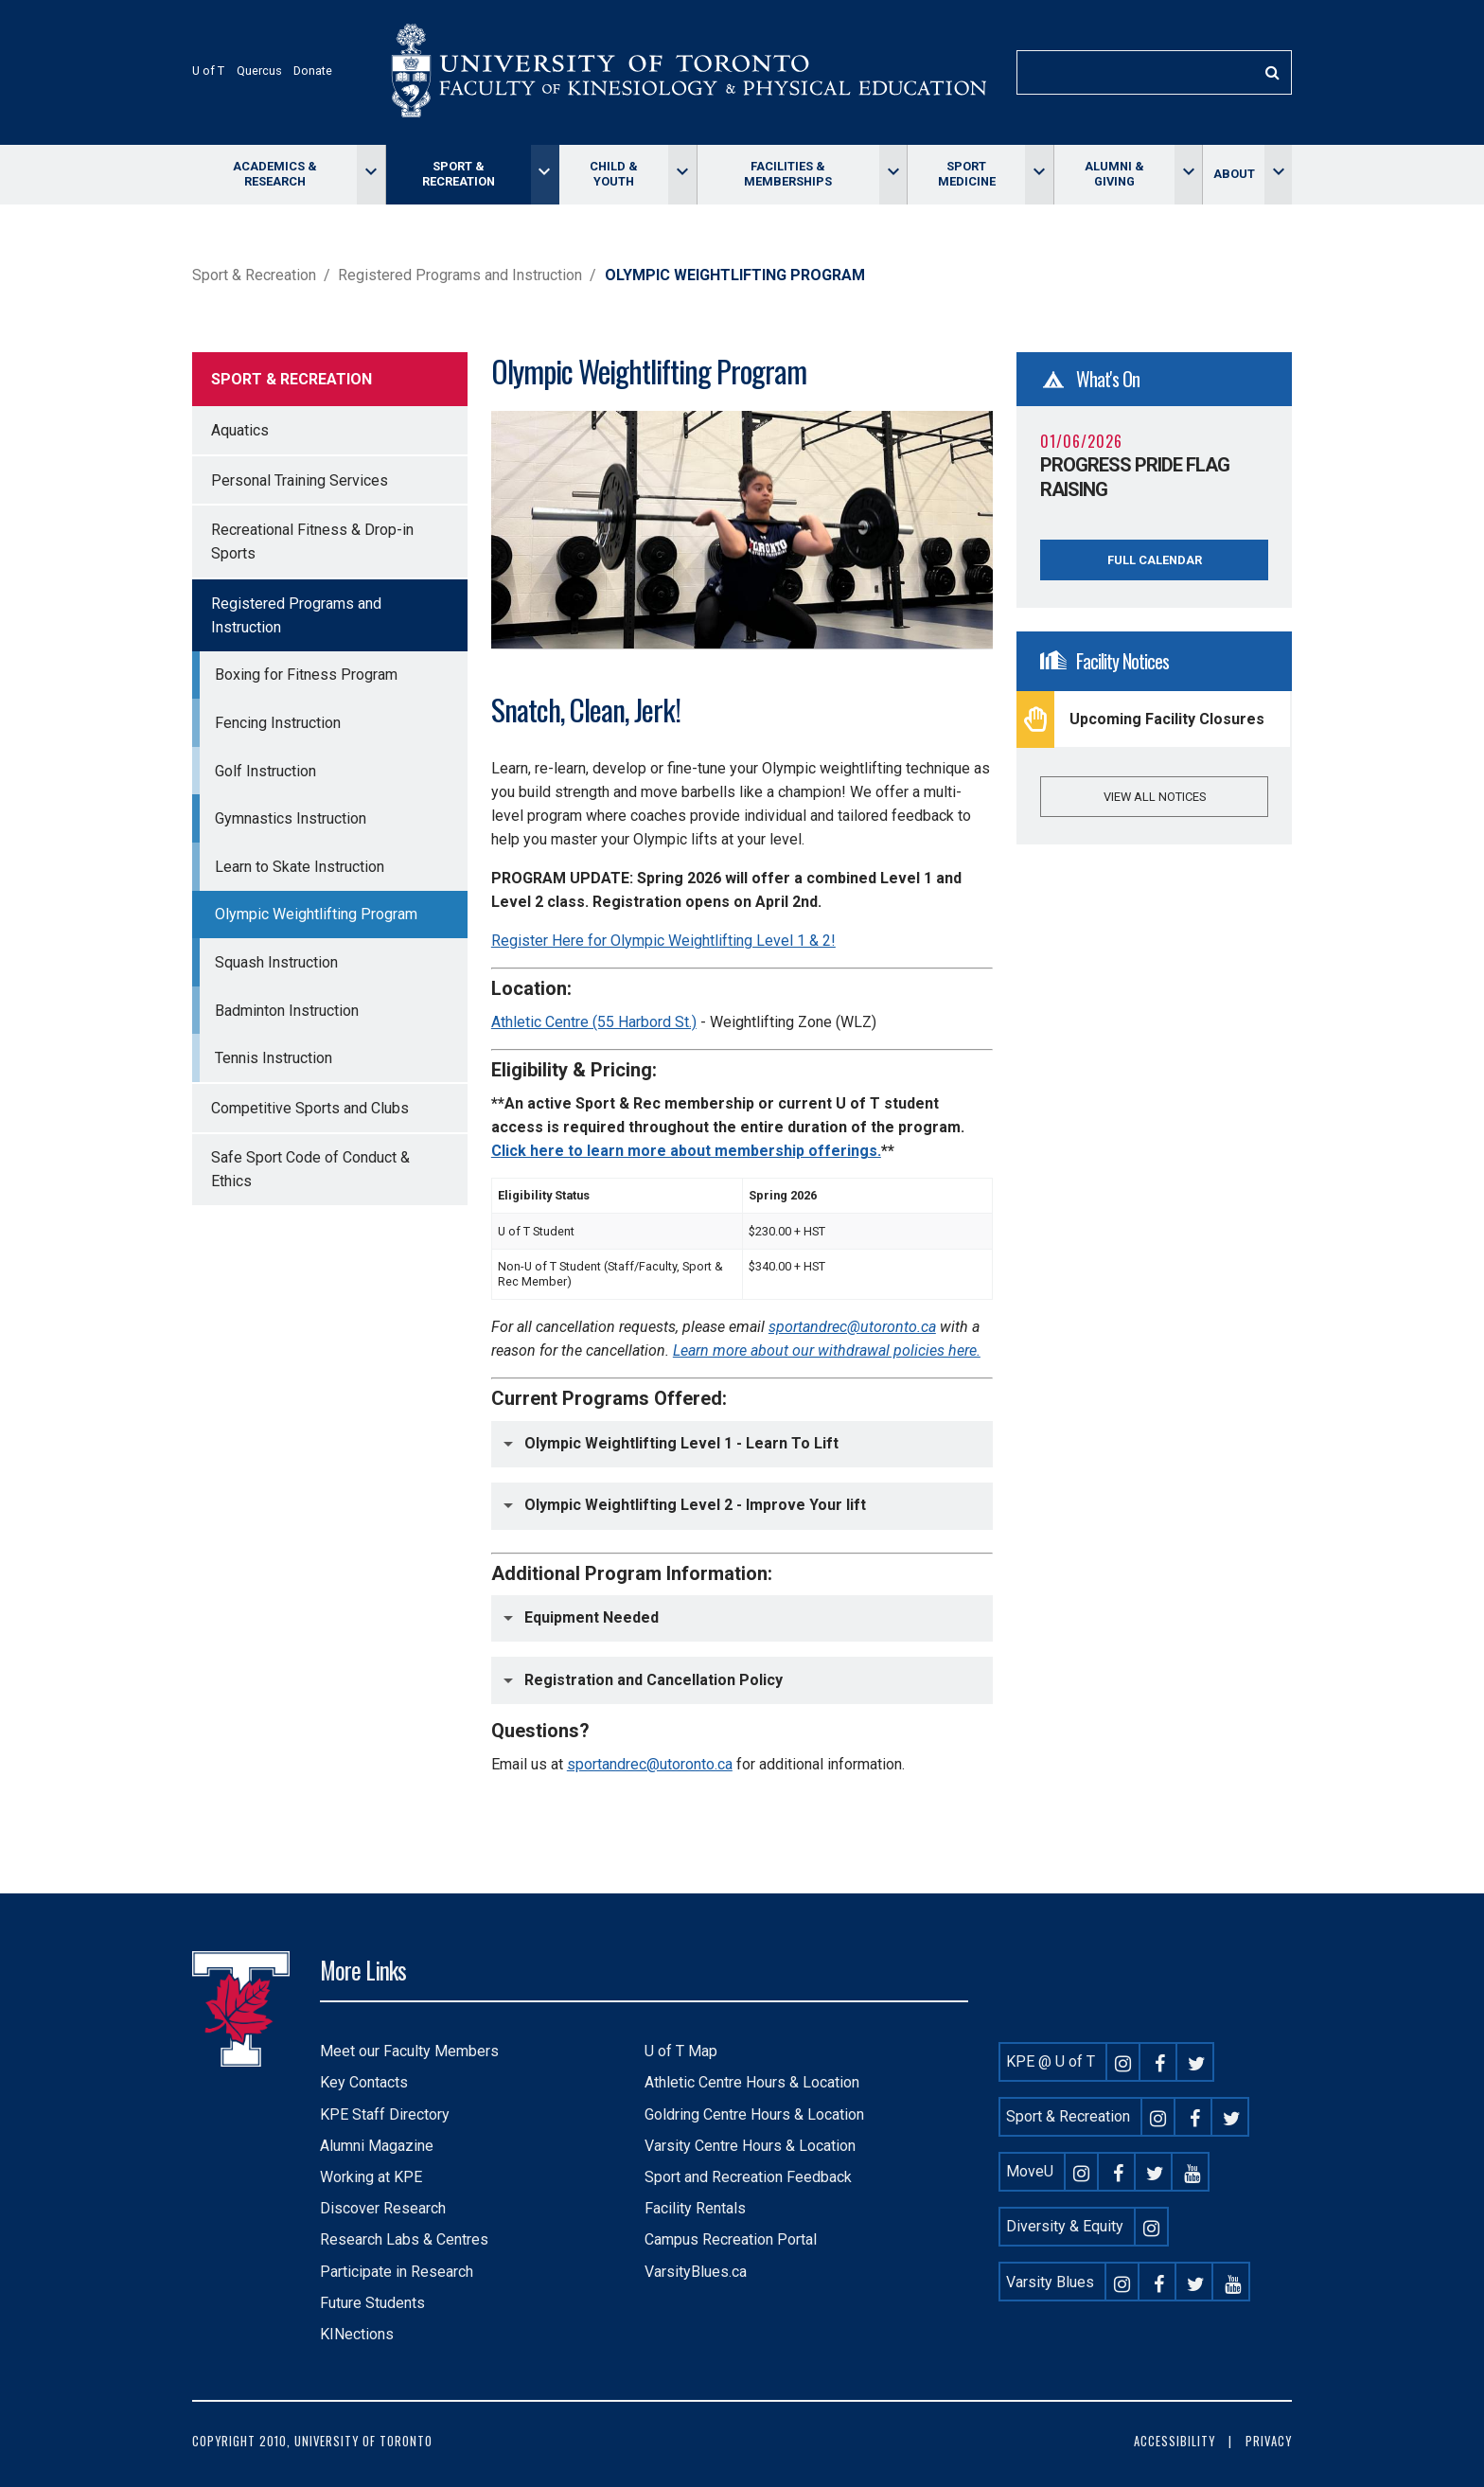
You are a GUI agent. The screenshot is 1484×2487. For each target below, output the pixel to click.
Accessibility (1174, 2441)
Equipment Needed (591, 1617)
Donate (312, 70)
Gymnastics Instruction (290, 818)
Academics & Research (275, 173)
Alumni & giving (1114, 173)
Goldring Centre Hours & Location (754, 2114)
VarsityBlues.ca (696, 2272)
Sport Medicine (967, 173)
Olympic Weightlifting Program (316, 914)
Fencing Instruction (278, 723)
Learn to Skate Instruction (299, 867)
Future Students (372, 2303)
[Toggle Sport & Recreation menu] (544, 174)
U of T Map (681, 2051)
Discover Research (383, 2208)
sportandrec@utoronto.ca (650, 1764)
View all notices (1155, 797)
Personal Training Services (299, 480)
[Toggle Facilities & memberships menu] (893, 174)
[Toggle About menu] (1278, 174)
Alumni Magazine (376, 2146)
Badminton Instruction (287, 1011)
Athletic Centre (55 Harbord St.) (594, 1022)
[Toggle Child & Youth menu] (682, 174)
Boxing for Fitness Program (306, 675)
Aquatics (240, 430)
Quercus (259, 70)
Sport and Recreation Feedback (748, 2177)
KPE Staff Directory (385, 2114)
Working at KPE (371, 2177)
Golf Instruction (265, 771)
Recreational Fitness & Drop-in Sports (312, 541)
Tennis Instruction (273, 1058)
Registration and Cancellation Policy (653, 1679)
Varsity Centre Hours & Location (750, 2146)
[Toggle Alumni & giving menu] (1188, 174)
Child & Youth (614, 173)
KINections (357, 2334)
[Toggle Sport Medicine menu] (1038, 174)
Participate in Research (396, 2272)
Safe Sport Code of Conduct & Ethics (310, 1169)
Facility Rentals (695, 2208)
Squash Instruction (276, 962)
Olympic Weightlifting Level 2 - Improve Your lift (695, 1505)
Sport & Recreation (458, 173)
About (1234, 174)
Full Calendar (1154, 560)
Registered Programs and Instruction (460, 275)
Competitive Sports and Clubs (310, 1108)
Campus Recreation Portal (731, 2239)
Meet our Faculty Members (409, 2051)
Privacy (1269, 2441)
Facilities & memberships (788, 173)
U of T (208, 70)
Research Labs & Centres (404, 2239)
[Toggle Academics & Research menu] (370, 174)
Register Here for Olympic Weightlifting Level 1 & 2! (663, 941)
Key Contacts (364, 2082)
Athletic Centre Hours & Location (752, 2082)
